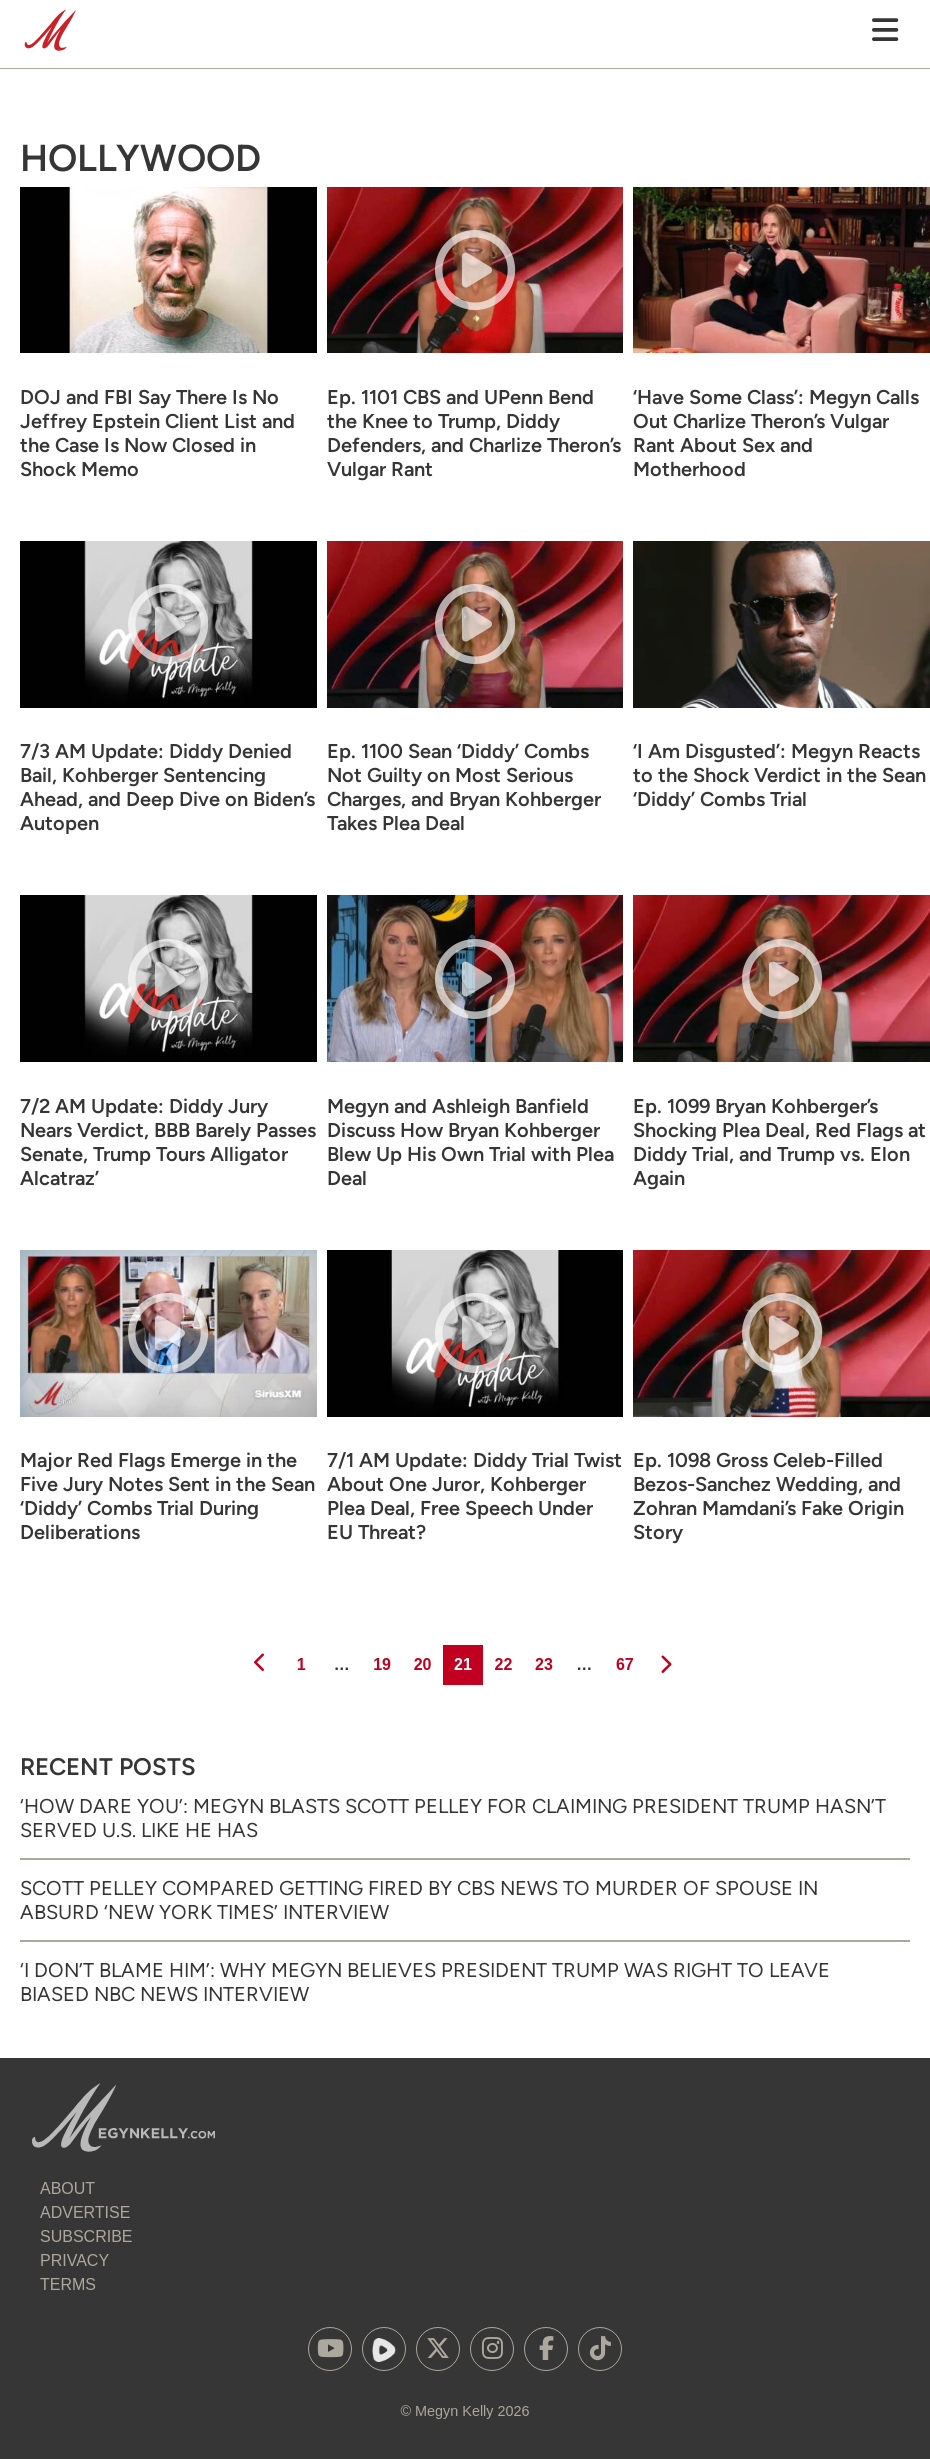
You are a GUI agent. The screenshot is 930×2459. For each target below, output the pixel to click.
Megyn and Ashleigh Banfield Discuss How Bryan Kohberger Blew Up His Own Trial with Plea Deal (470, 1142)
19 (380, 1659)
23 (542, 1659)
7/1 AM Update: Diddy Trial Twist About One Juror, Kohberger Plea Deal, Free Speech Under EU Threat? (474, 1496)
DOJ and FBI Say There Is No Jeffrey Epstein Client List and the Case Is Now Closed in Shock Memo (157, 433)
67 (623, 1659)
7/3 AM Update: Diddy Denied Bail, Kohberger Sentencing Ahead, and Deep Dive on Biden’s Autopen (167, 787)
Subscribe (86, 2236)
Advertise (85, 2212)
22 (501, 1659)
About (67, 2188)
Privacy (74, 2260)
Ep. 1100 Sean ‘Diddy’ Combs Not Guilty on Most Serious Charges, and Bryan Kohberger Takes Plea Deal (464, 787)
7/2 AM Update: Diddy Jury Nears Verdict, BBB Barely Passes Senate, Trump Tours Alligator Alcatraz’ (168, 1142)
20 (421, 1659)
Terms (68, 2284)
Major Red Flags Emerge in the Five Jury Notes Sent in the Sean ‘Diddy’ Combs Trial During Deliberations (167, 1496)
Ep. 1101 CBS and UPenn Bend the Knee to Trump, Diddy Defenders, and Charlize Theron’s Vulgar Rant (474, 433)
